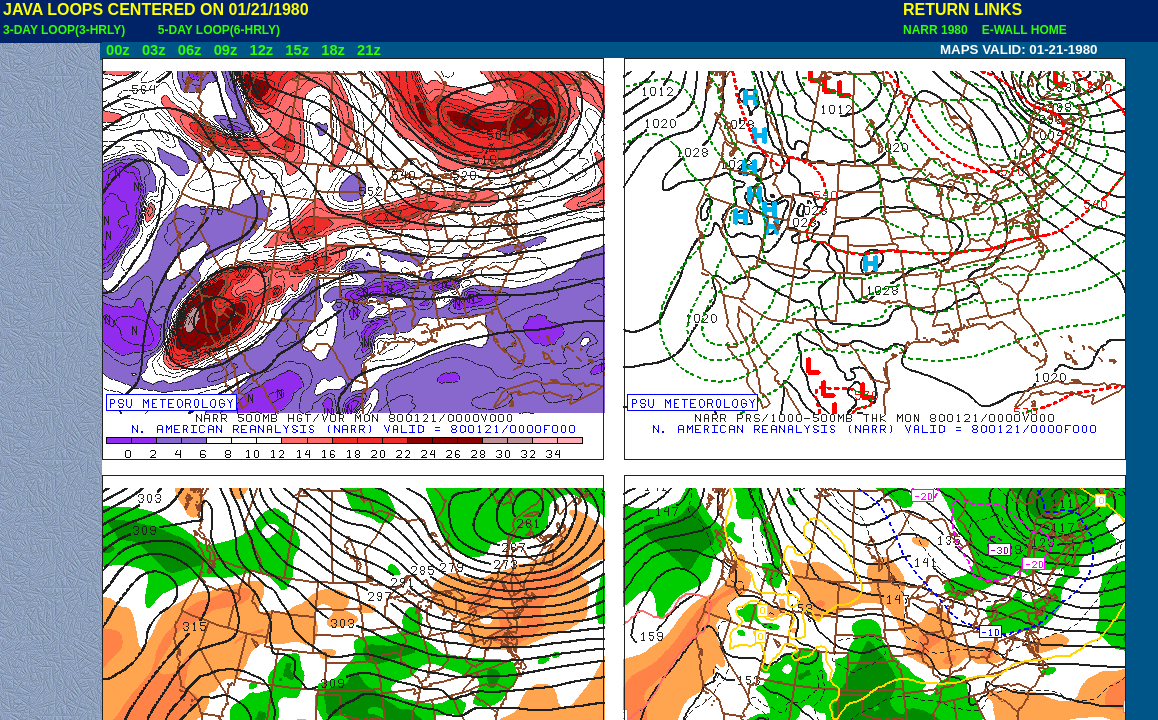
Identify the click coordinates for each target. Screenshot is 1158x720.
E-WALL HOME (1021, 30)
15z (297, 50)
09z (226, 50)
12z (261, 50)
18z (333, 50)
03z (154, 50)
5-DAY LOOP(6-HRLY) (219, 30)
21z (369, 50)
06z (190, 50)
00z (118, 50)
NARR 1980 (937, 30)
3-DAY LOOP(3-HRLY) (64, 30)
